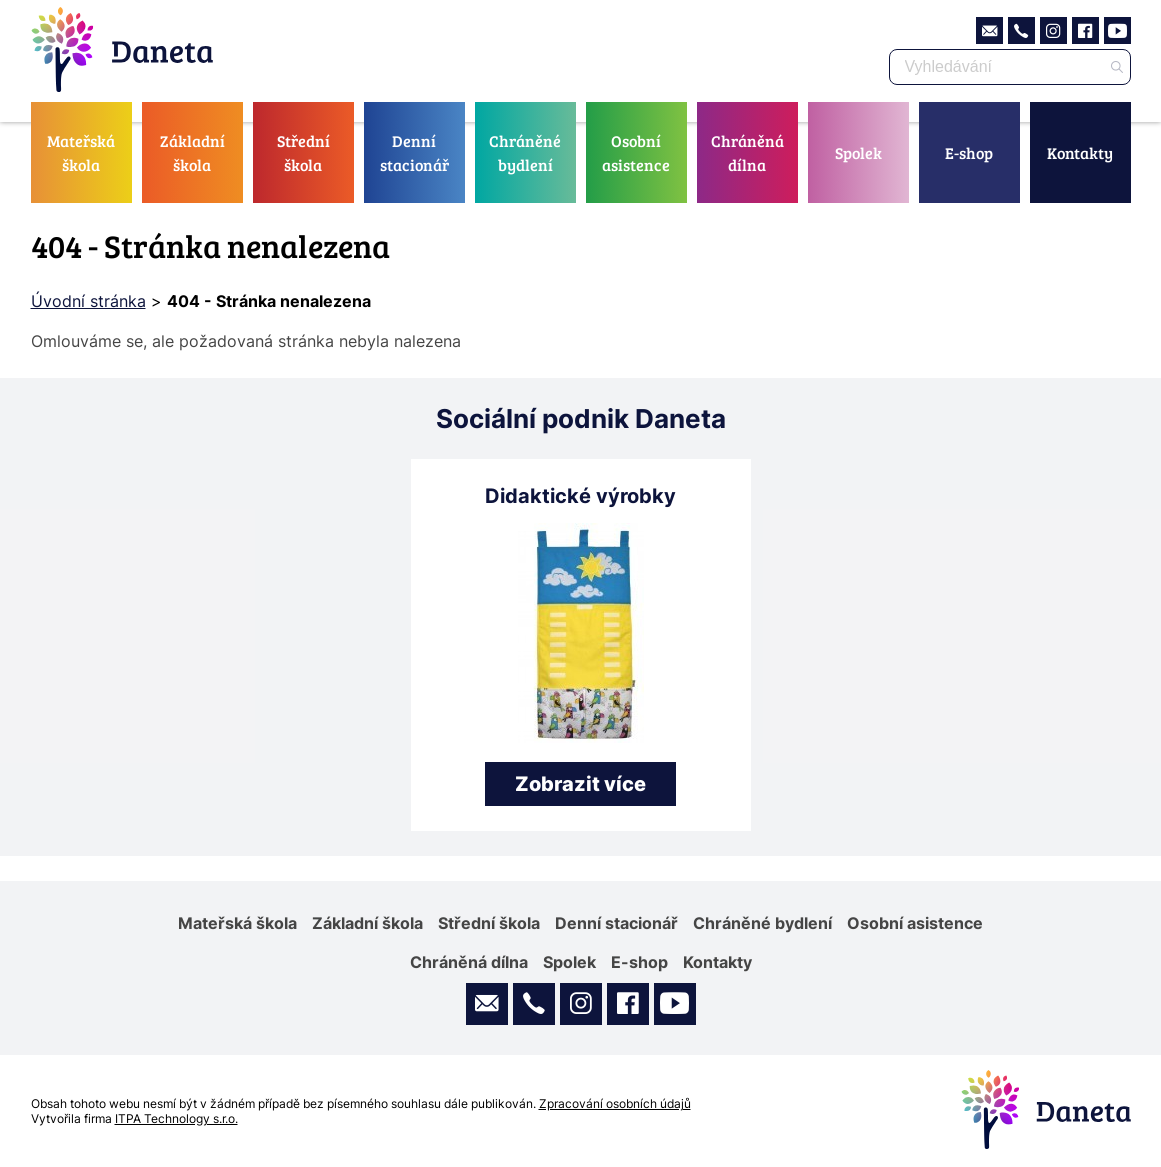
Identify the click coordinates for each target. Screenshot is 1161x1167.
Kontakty (1080, 152)
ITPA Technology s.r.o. (176, 1118)
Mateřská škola (81, 152)
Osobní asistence (636, 152)
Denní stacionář (414, 152)
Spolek (858, 152)
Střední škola (303, 152)
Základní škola (192, 152)
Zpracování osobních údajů (615, 1103)
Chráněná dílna (747, 152)
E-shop (969, 152)
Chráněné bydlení (525, 152)
